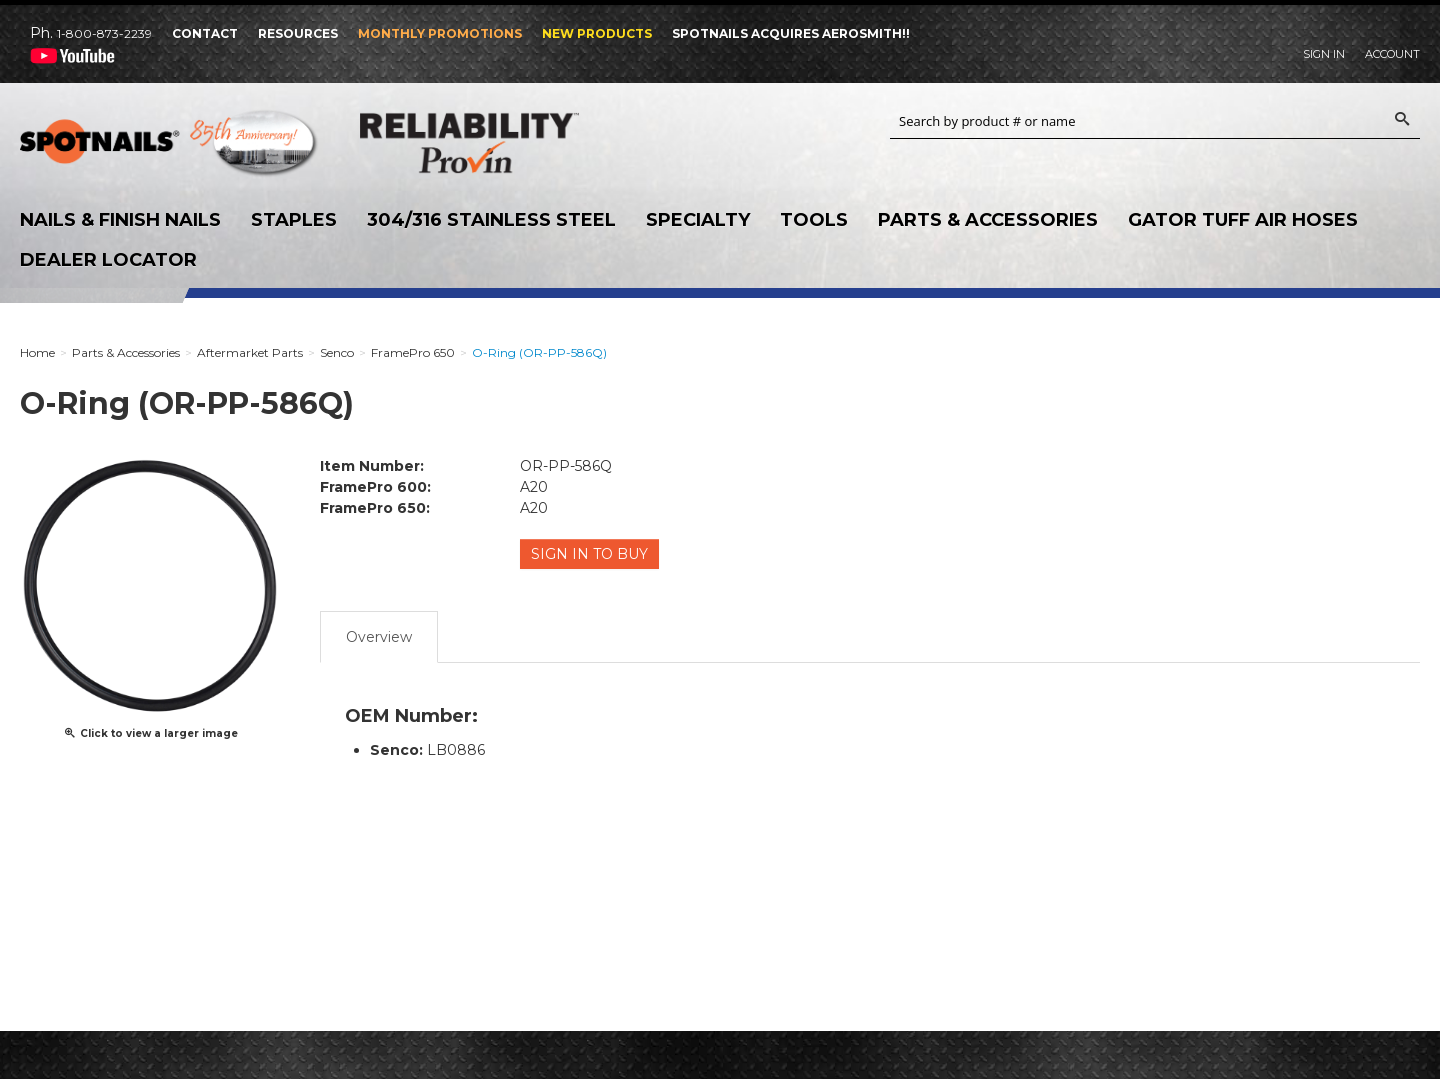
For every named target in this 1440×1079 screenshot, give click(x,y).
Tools (814, 220)
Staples (294, 220)
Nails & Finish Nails (120, 220)
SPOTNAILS (170, 148)
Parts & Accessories (988, 220)
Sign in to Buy (590, 554)
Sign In (1324, 54)
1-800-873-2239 (104, 33)
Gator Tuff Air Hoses (1243, 220)
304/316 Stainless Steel (491, 220)
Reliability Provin (510, 142)
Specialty (698, 220)
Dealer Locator (108, 260)
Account (1392, 54)
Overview (379, 635)
